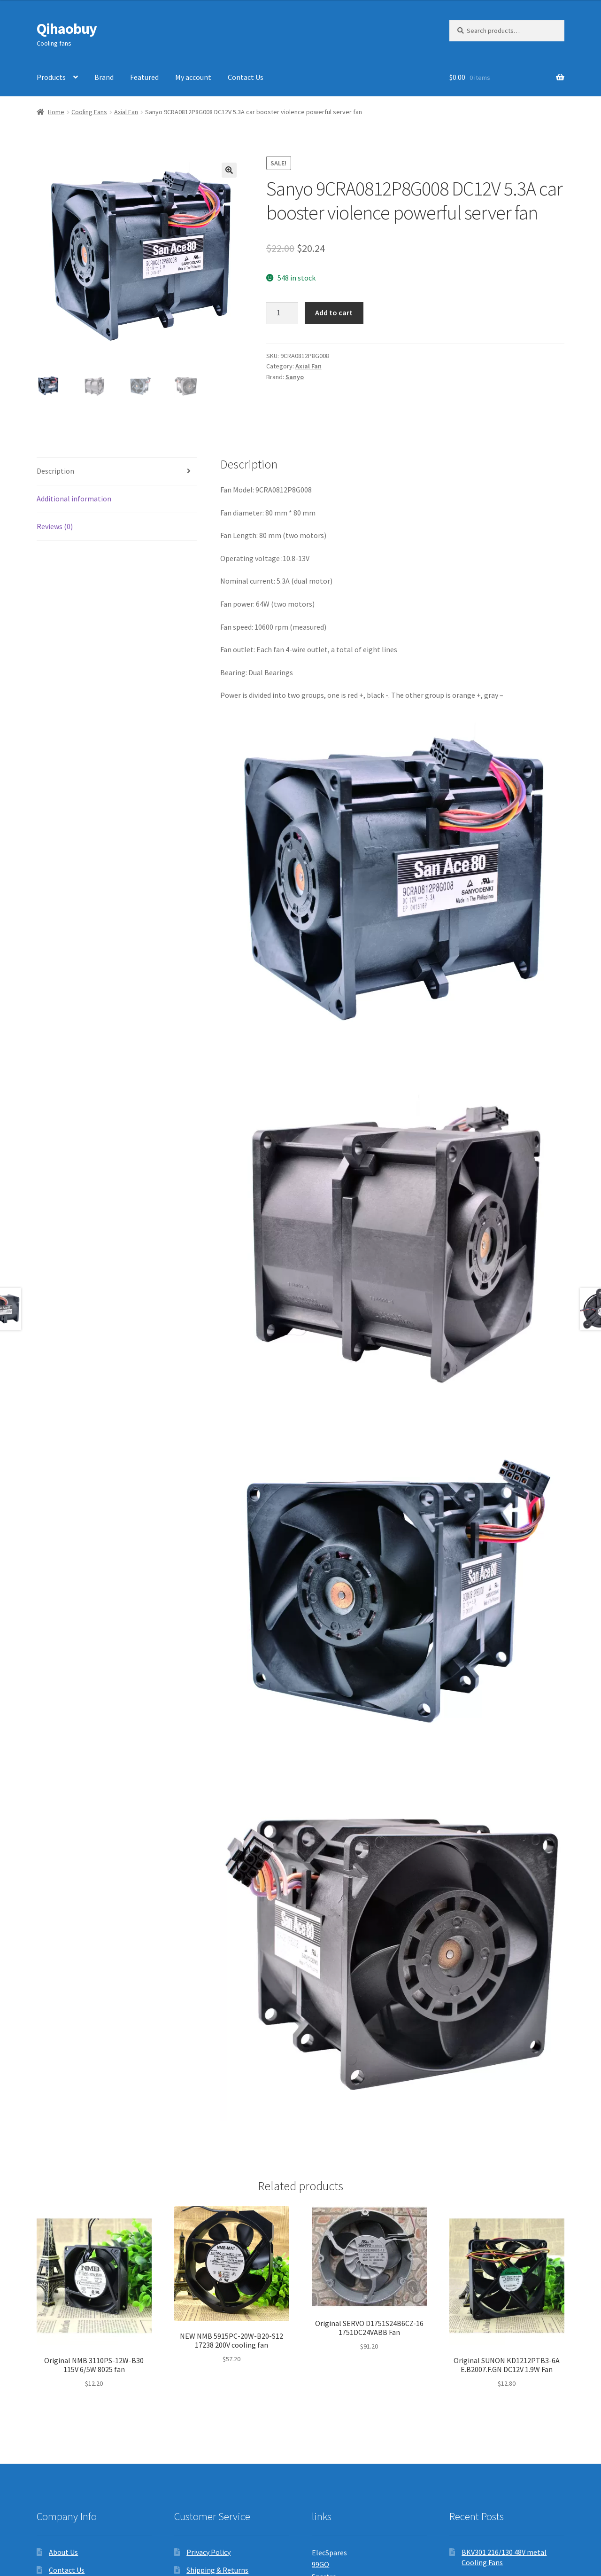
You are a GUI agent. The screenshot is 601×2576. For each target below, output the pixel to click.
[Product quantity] (282, 313)
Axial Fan (126, 112)
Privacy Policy (208, 2552)
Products (51, 77)
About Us (63, 2552)
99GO (320, 2564)
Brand (104, 77)
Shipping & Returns (217, 2570)
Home (56, 112)
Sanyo (294, 377)
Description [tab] (55, 471)
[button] (229, 170)
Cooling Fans (89, 112)
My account (193, 77)
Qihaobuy (67, 28)
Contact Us (245, 77)
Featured (144, 77)
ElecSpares (329, 2552)
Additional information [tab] (74, 498)
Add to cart (334, 312)
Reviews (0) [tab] (55, 526)
